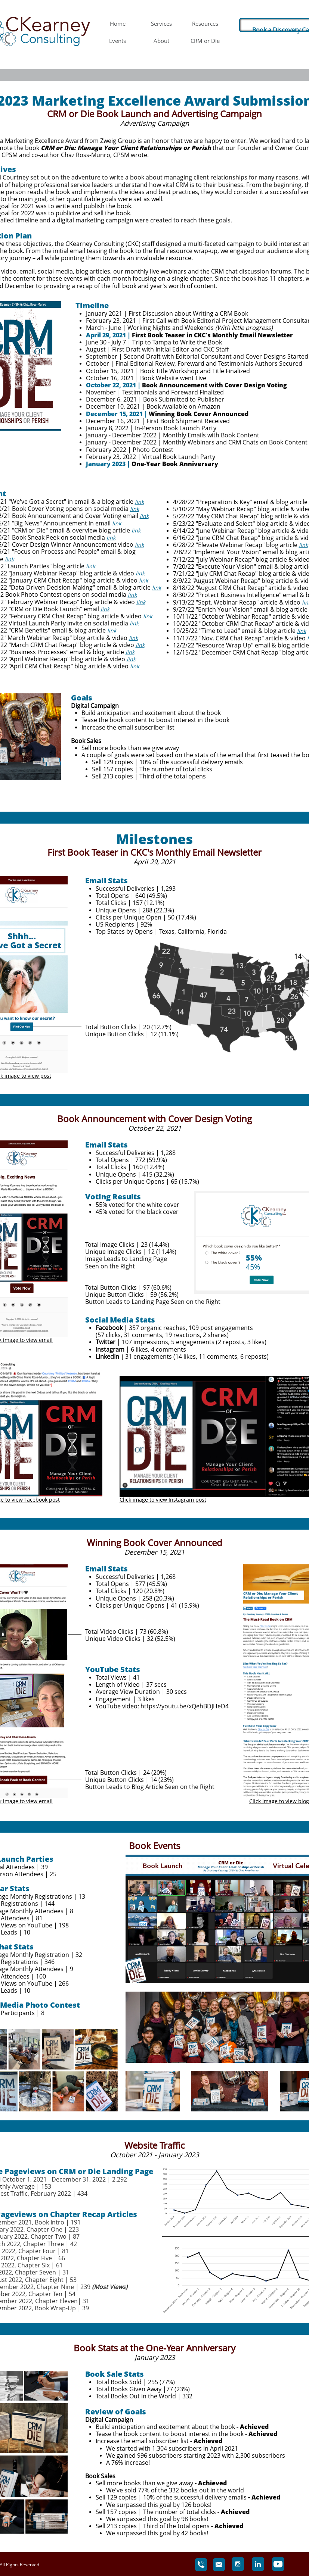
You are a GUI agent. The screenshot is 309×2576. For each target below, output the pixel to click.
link (139, 501)
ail (50, 1339)
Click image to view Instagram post (163, 1499)
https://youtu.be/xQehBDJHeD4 (184, 1706)
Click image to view (273, 1801)
